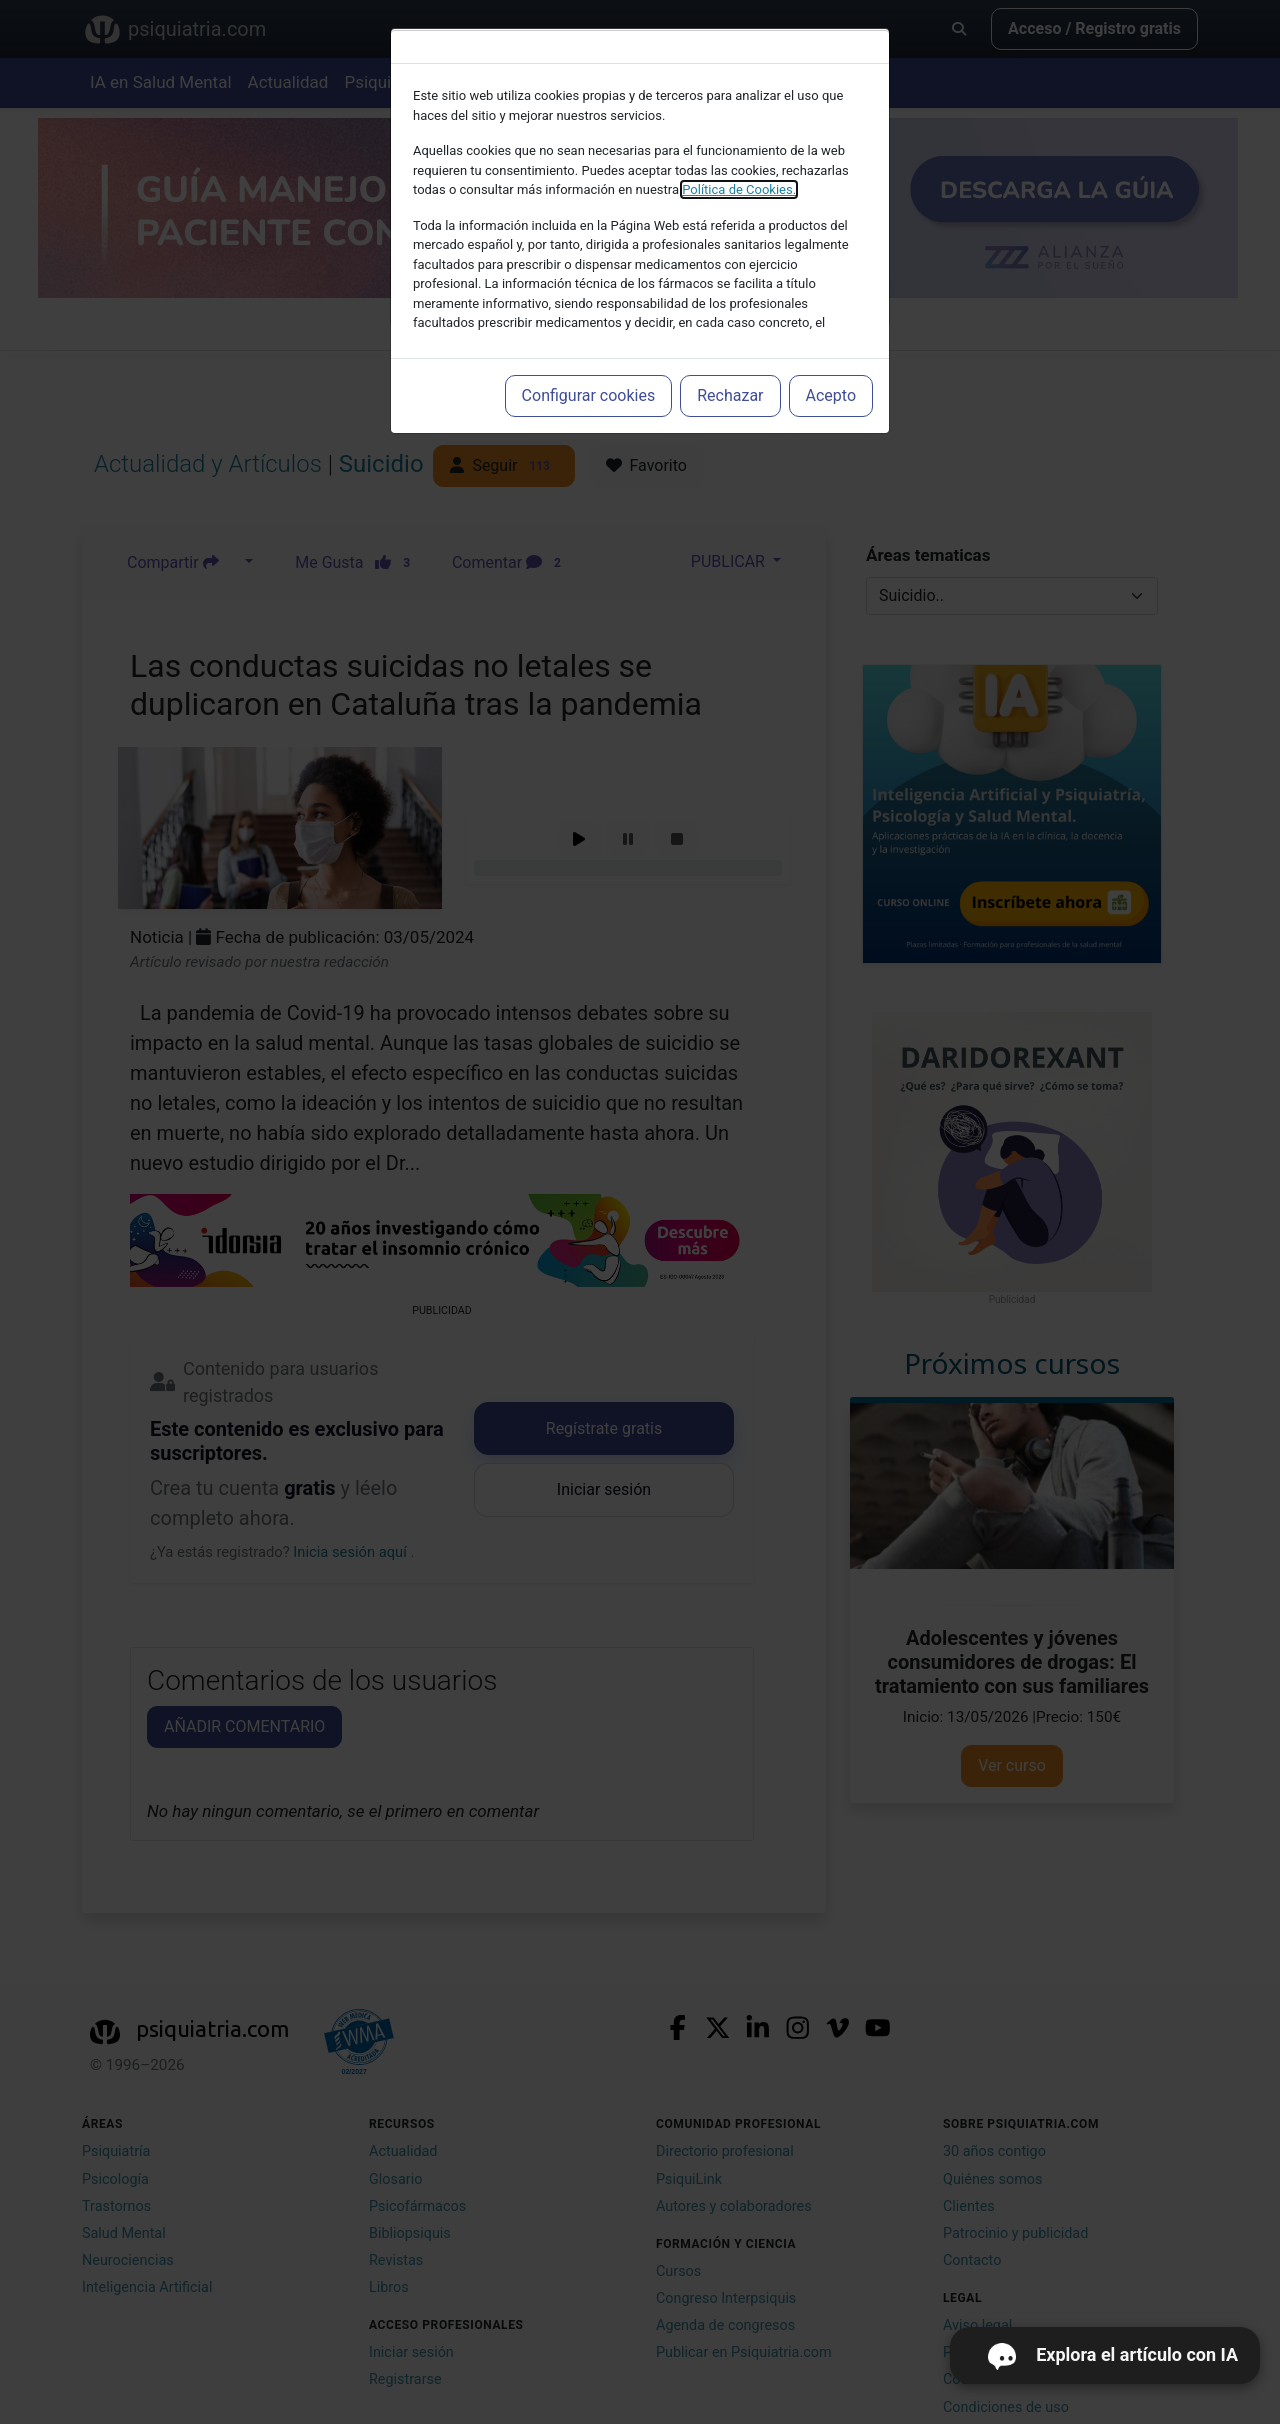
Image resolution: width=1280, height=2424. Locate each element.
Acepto (831, 395)
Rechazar (730, 395)
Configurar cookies (589, 395)
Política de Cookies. (739, 189)
